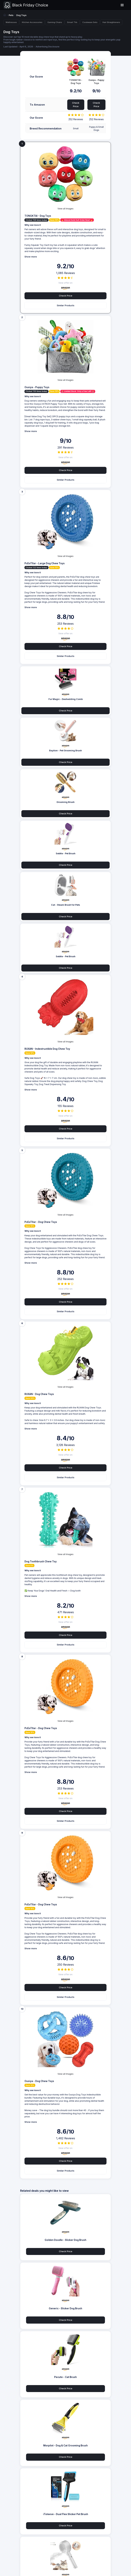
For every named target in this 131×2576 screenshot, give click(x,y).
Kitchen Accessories (32, 22)
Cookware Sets (89, 22)
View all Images (65, 208)
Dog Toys (21, 15)
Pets (11, 15)
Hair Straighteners (111, 22)
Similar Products (65, 305)
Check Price (75, 104)
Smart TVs (72, 22)
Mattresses (11, 22)
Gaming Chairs (54, 22)
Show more (30, 256)
